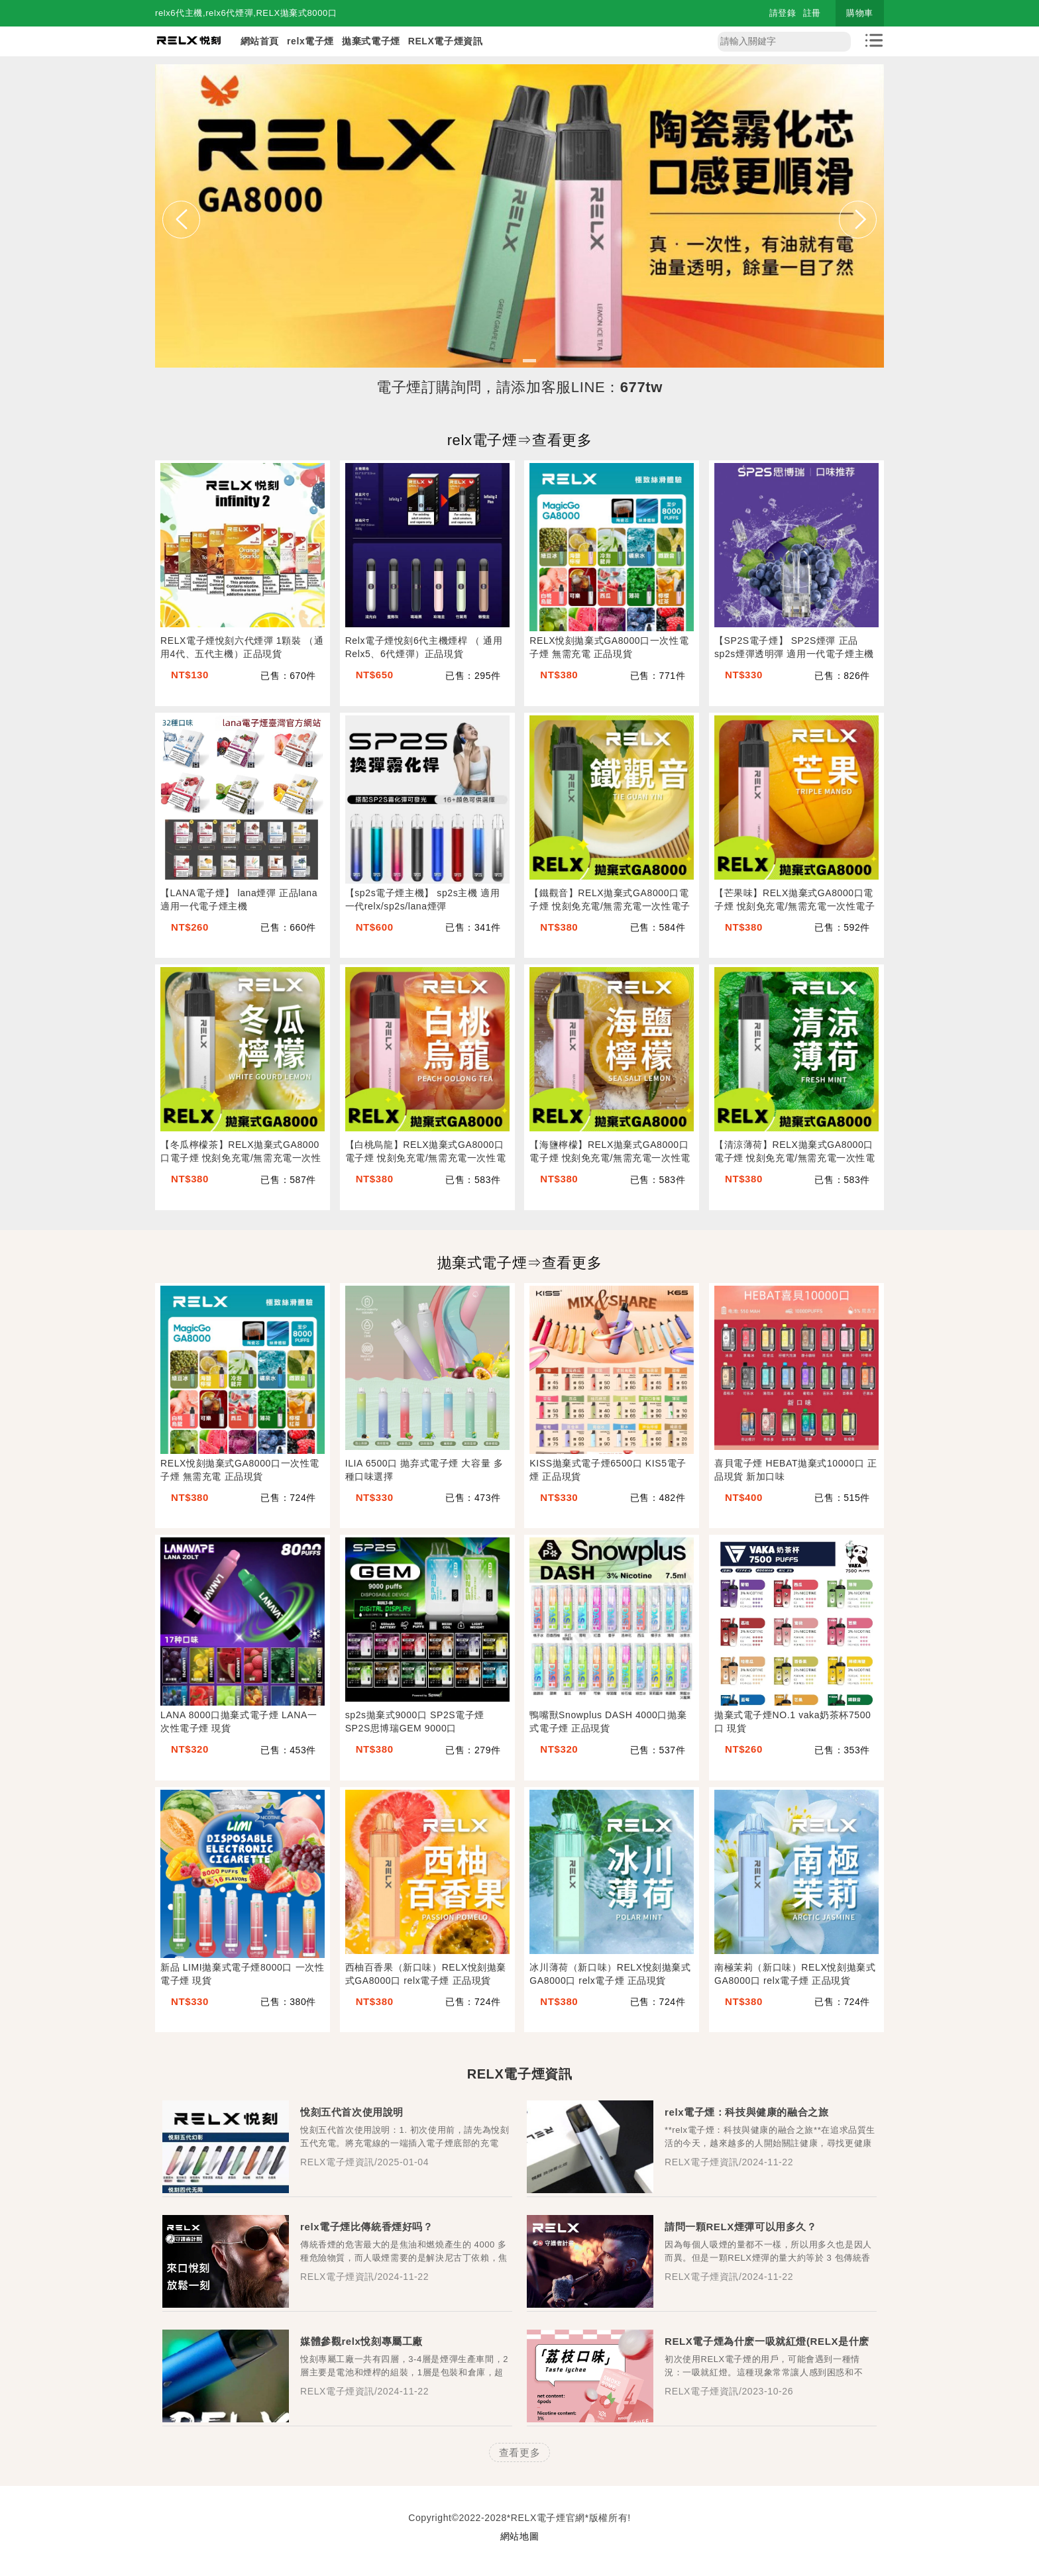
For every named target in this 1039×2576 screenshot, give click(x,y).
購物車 (859, 13)
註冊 (812, 13)
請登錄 (782, 13)
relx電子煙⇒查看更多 (519, 440)
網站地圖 (519, 2536)
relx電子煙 (310, 41)
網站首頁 (260, 41)
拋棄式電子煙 (371, 41)
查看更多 (519, 2452)
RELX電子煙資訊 (445, 41)
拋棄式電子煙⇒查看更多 (519, 1263)
